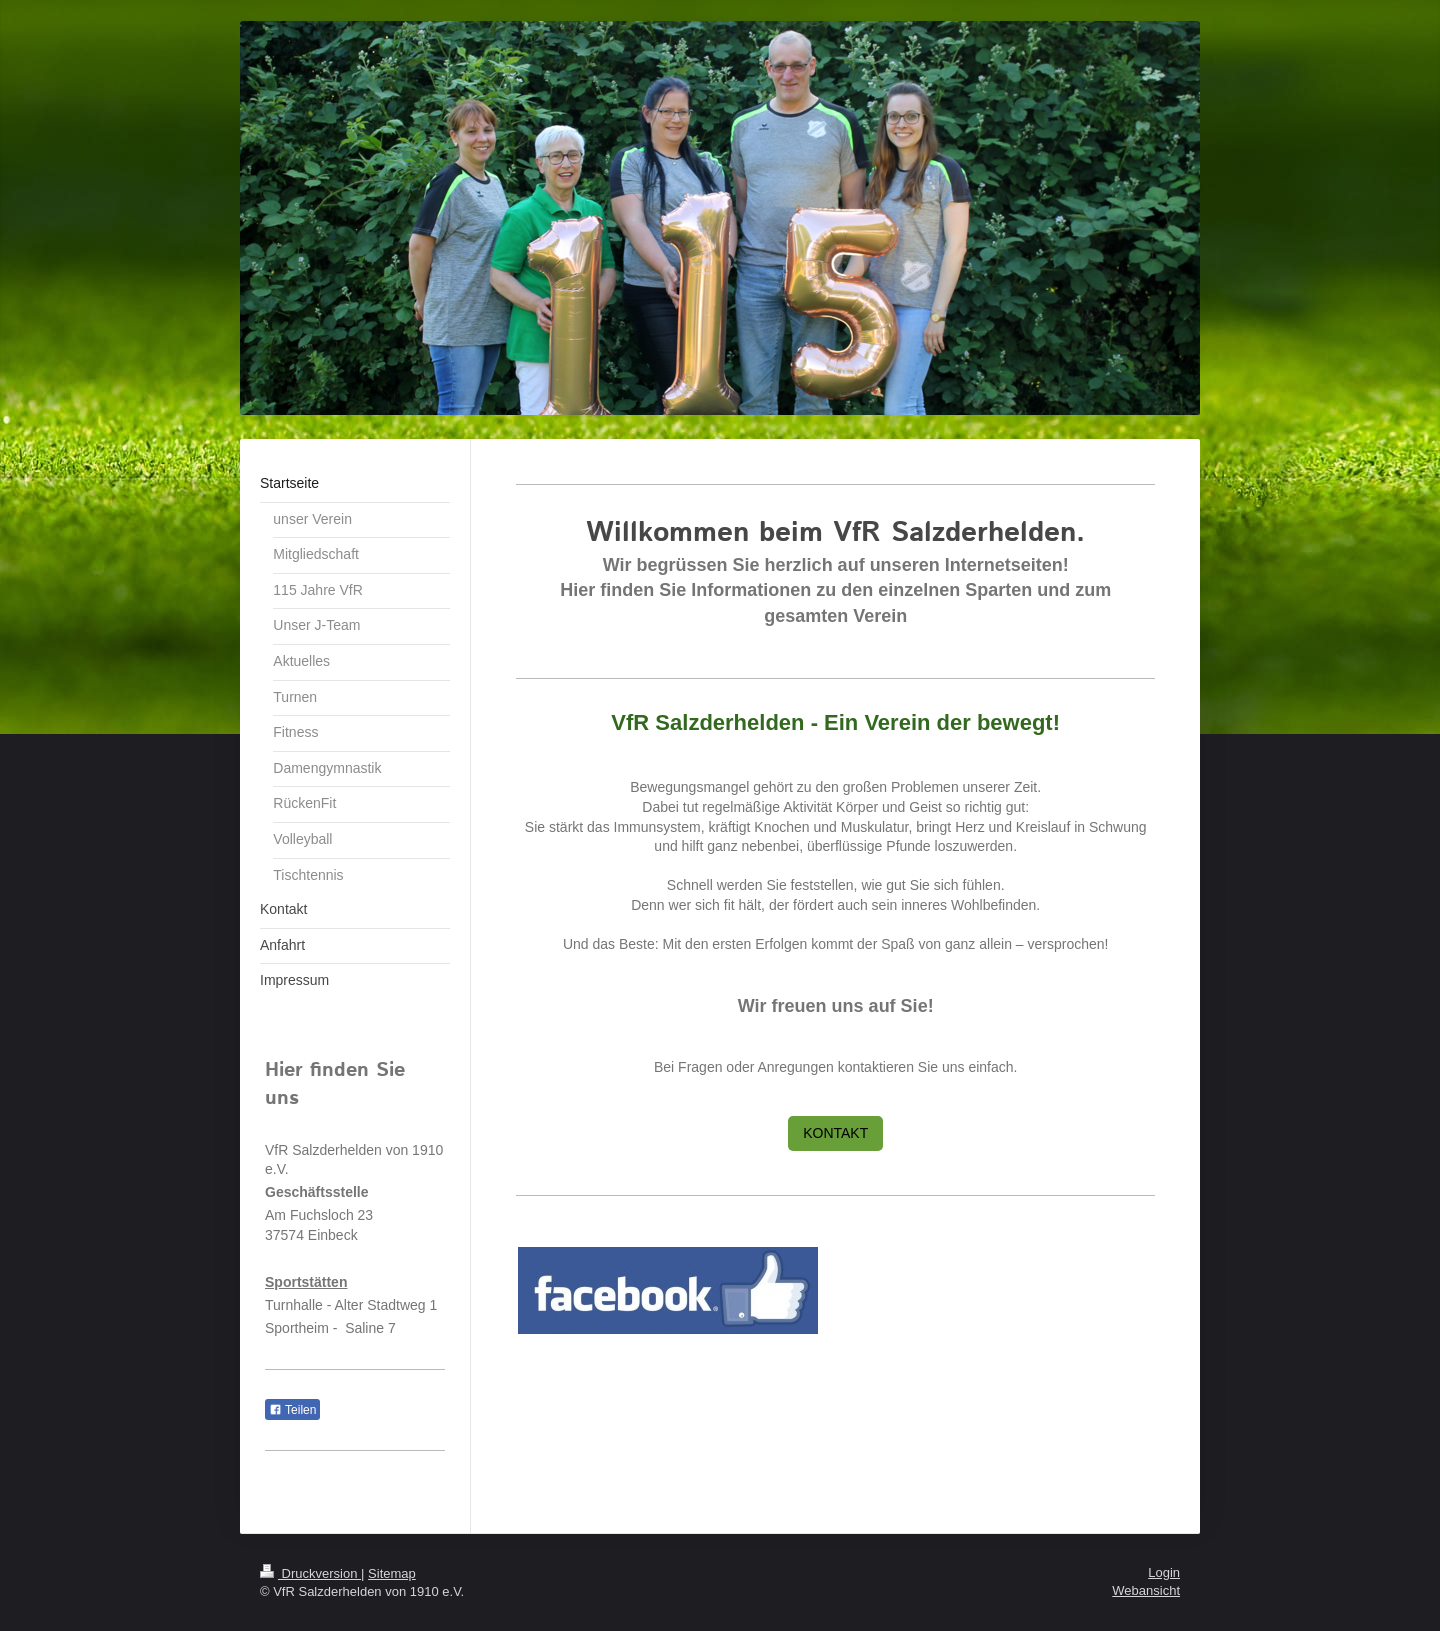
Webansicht (1146, 1590)
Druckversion (310, 1573)
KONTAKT (835, 1133)
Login (1164, 1572)
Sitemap (392, 1573)
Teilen (292, 1410)
